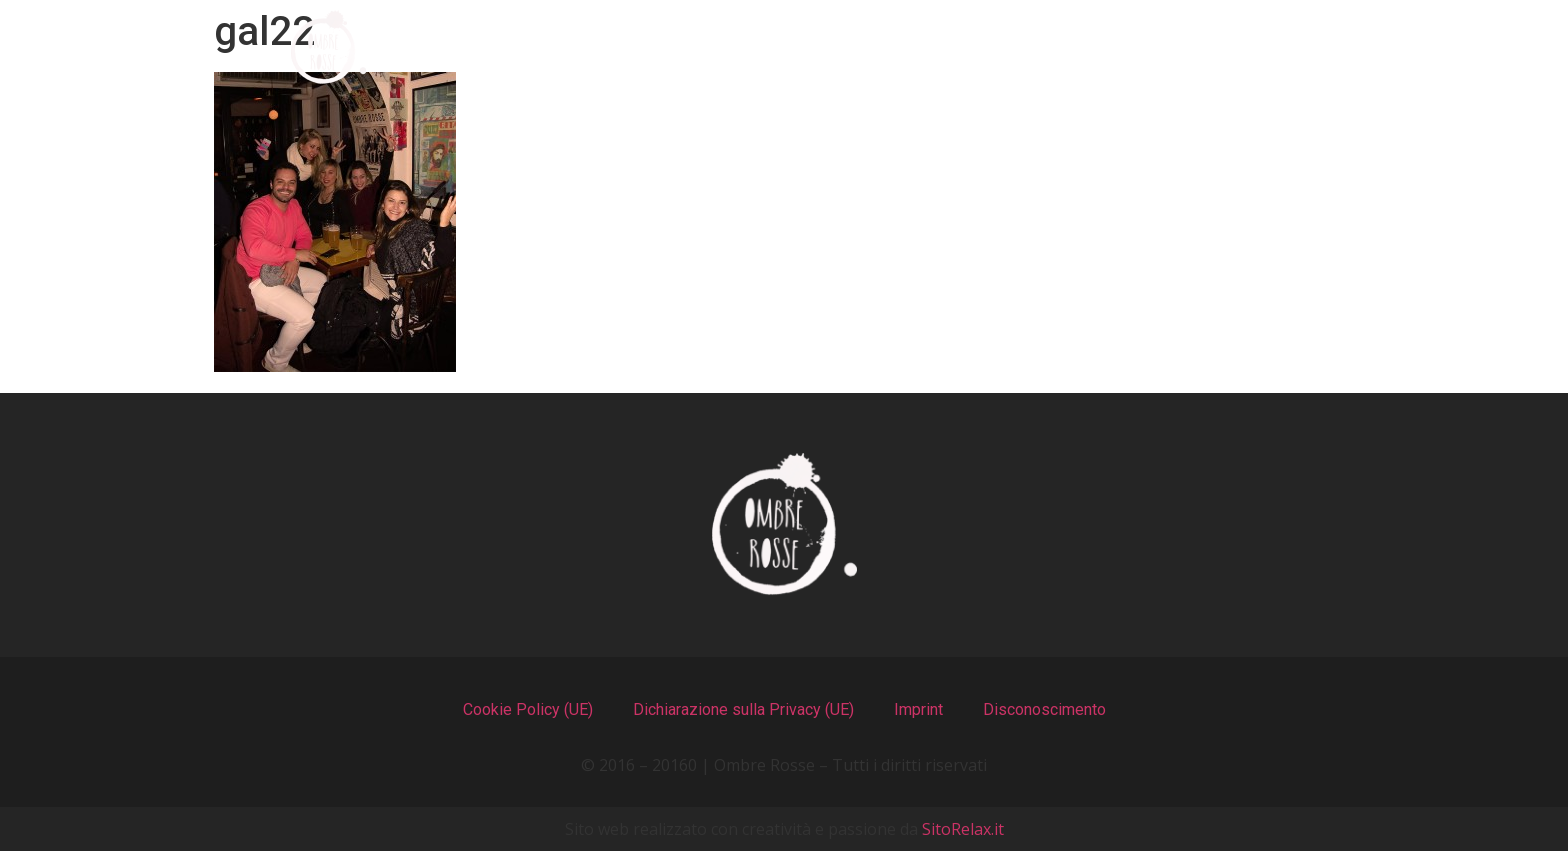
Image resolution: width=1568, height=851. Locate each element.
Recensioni (1067, 47)
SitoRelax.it (963, 829)
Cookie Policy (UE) (528, 709)
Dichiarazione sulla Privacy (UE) (743, 709)
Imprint (918, 709)
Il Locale (883, 47)
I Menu (718, 47)
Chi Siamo (546, 47)
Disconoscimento (1044, 709)
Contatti (1255, 47)
